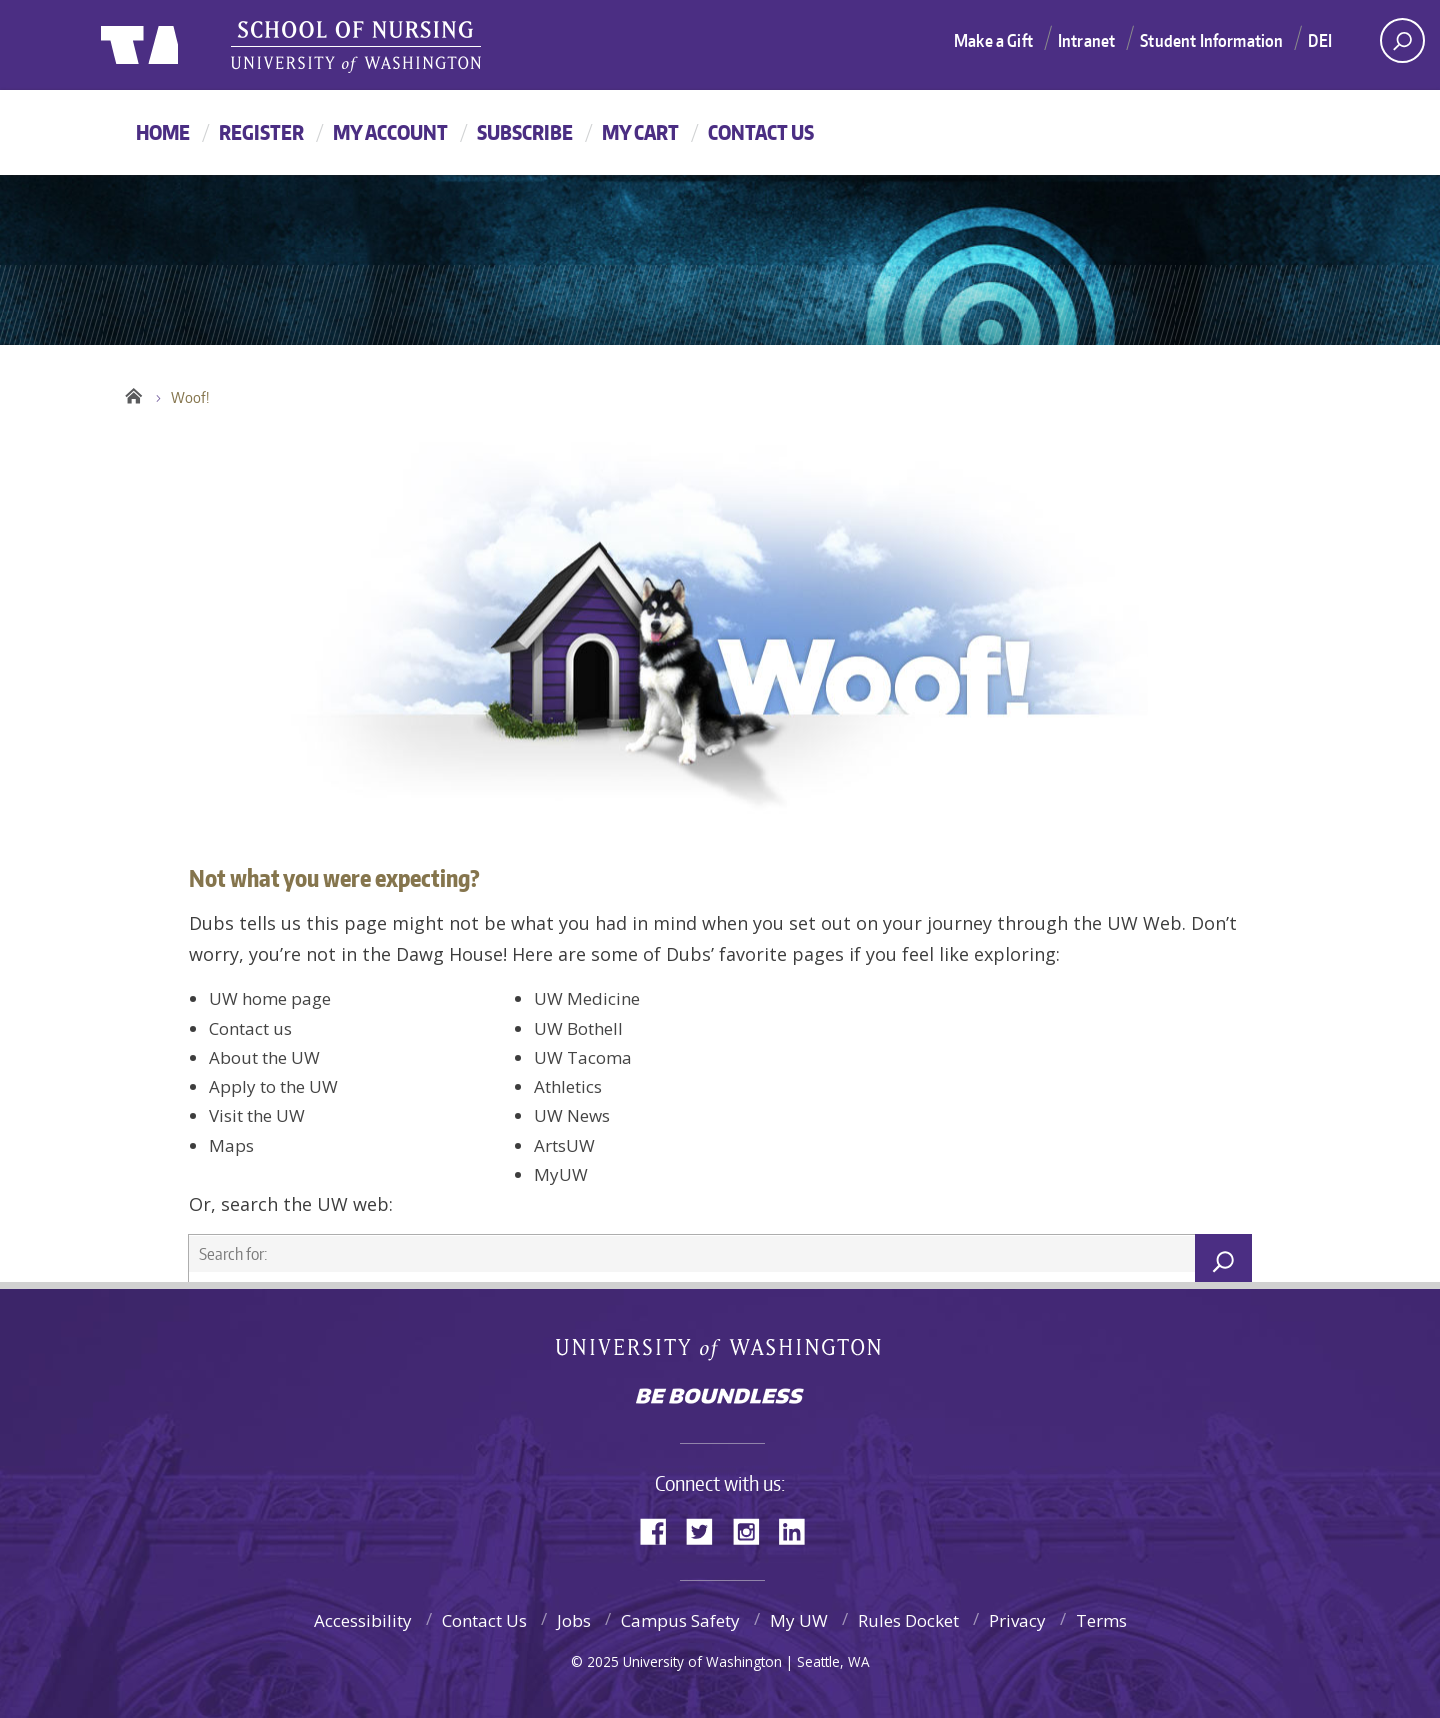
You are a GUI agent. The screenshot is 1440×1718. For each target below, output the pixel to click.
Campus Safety (680, 1620)
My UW (799, 1620)
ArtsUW (564, 1145)
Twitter (707, 1529)
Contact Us (761, 132)
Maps (231, 1145)
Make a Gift (993, 40)
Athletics (568, 1086)
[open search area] (1402, 40)
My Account (390, 132)
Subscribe (525, 132)
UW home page (270, 998)
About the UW (264, 1057)
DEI (1320, 40)
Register (261, 132)
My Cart (640, 132)
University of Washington (720, 1353)
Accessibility (363, 1620)
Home (163, 132)
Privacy (1017, 1620)
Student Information (1211, 40)
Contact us (250, 1028)
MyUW (561, 1174)
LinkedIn (799, 1529)
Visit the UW (257, 1115)
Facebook (661, 1529)
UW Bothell (578, 1028)
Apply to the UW (273, 1086)
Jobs (574, 1620)
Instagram (753, 1529)
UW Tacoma (583, 1057)
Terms (1101, 1620)
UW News (572, 1115)
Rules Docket (908, 1620)
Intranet (1086, 40)
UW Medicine (587, 998)
